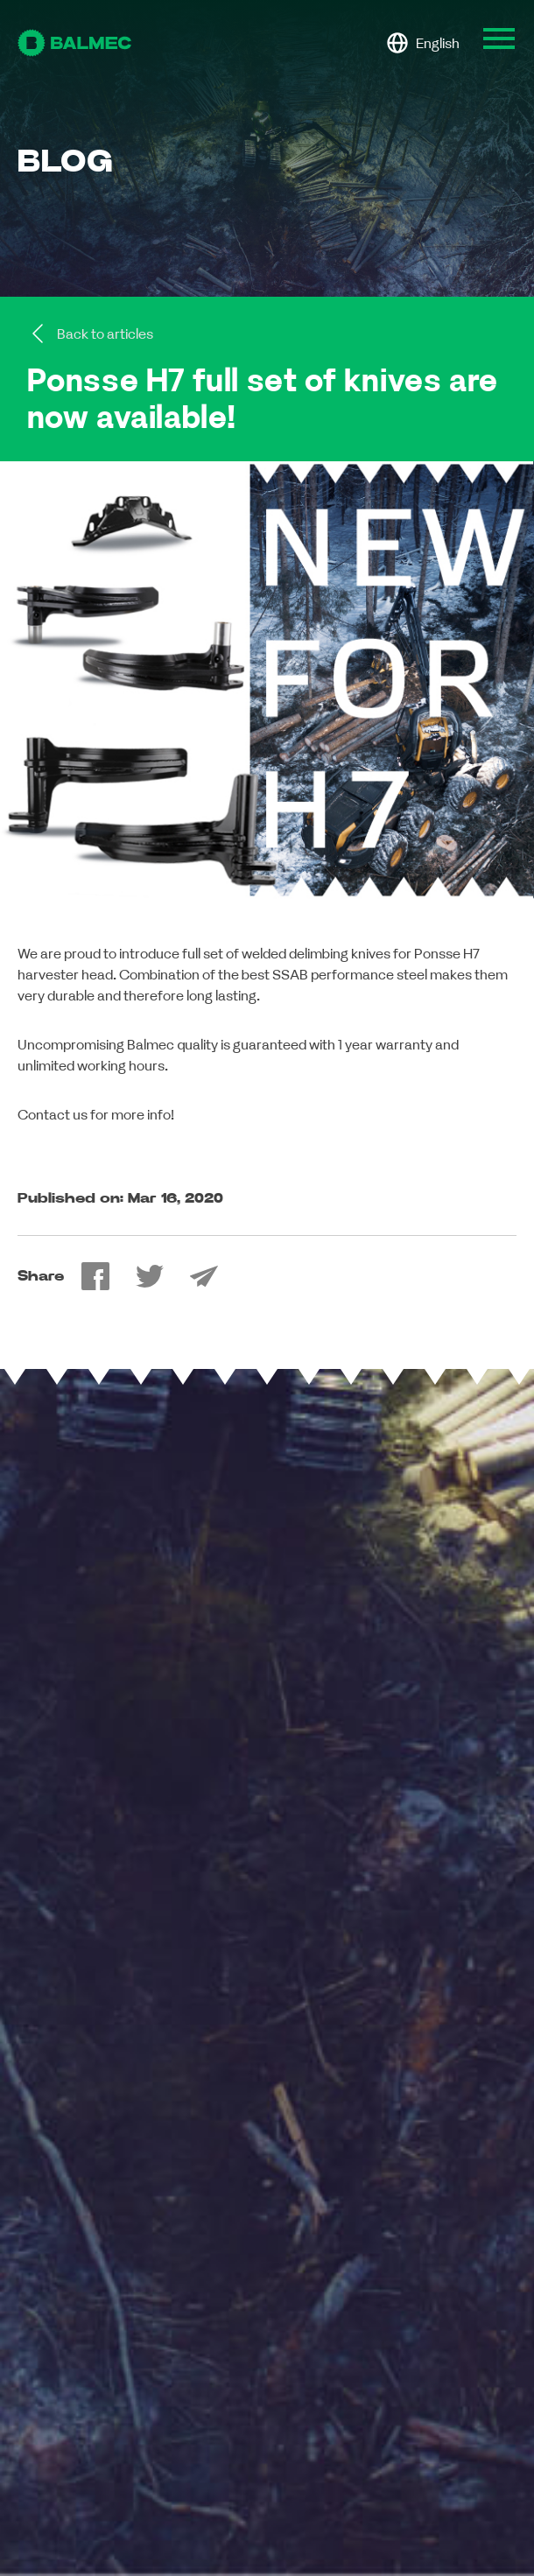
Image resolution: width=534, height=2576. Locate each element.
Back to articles (90, 333)
